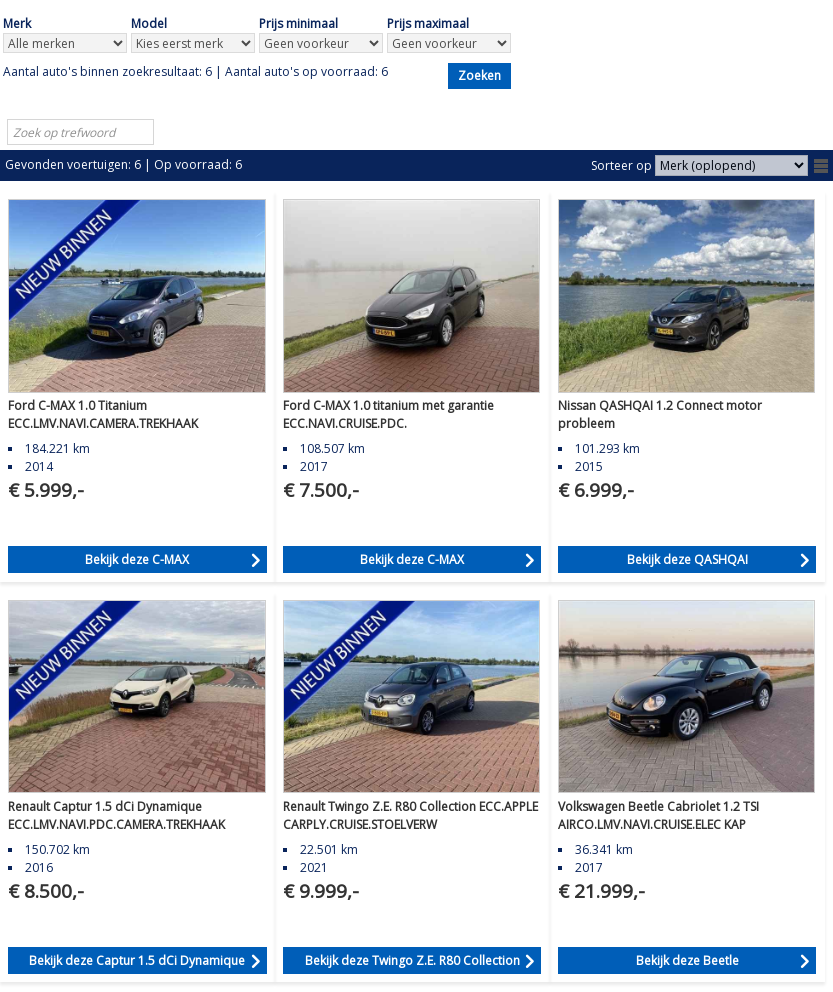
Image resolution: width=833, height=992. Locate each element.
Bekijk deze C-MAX (137, 559)
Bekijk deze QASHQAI (687, 559)
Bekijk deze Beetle (687, 960)
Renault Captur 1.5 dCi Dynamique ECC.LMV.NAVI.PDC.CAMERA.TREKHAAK (116, 815)
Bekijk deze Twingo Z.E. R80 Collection (412, 960)
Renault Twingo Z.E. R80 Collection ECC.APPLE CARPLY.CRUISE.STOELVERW (410, 815)
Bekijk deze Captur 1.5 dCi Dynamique (137, 960)
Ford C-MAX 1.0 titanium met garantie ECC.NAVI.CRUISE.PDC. (388, 414)
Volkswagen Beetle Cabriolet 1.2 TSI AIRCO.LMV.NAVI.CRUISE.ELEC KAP (658, 815)
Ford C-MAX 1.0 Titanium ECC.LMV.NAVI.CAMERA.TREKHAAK (103, 414)
